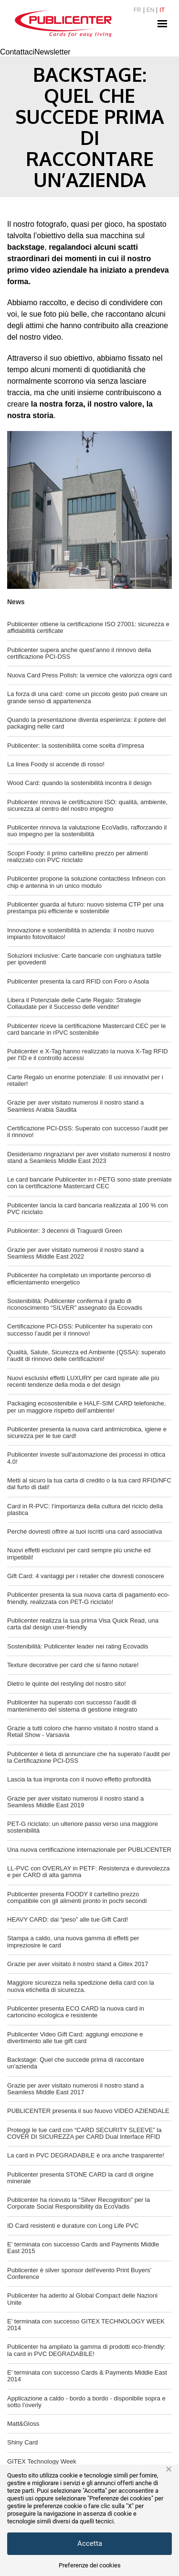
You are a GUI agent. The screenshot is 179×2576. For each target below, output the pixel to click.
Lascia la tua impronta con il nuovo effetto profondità (79, 1779)
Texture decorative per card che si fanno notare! (72, 1665)
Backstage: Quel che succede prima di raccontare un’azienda (75, 2063)
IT (162, 10)
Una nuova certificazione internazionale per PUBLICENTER (89, 1849)
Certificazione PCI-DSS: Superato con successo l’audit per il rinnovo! (87, 1132)
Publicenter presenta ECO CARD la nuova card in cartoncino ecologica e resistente (75, 2012)
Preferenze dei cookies (90, 2565)
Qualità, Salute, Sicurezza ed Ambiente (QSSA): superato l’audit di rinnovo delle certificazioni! (86, 1355)
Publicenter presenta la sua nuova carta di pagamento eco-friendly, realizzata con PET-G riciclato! (88, 1598)
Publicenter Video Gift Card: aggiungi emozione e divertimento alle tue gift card (75, 2038)
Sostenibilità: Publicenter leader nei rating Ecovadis (77, 1646)
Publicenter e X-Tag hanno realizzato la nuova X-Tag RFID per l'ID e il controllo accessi (87, 1054)
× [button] (169, 2469)
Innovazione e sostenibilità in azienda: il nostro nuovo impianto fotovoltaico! (80, 933)
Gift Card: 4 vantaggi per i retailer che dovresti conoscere (85, 1576)
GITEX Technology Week (41, 2461)
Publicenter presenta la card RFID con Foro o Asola (78, 981)
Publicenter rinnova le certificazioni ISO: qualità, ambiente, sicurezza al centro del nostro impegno (87, 805)
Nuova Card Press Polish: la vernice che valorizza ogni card (89, 675)
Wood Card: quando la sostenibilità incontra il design (79, 782)
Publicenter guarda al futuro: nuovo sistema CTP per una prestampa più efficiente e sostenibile (85, 908)
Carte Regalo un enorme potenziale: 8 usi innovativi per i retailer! (85, 1080)
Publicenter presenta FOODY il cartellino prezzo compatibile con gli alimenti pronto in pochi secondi (77, 1897)
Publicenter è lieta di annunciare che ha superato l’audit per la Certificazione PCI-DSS (88, 1757)
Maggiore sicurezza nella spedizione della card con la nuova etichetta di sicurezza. (80, 1986)
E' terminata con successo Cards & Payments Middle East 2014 (87, 2376)
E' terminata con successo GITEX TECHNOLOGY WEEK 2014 (86, 2325)
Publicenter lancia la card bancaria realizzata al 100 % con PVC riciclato (87, 1209)
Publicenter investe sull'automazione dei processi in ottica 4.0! (86, 1458)
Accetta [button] (89, 2543)
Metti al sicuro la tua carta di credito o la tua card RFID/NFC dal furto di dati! (89, 1484)
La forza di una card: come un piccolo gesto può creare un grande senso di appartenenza (87, 697)
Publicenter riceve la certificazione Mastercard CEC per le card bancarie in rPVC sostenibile (86, 1029)
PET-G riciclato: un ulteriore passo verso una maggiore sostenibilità (82, 1827)
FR (137, 10)
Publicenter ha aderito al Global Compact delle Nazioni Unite (82, 2299)
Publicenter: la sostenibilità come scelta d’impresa (75, 745)
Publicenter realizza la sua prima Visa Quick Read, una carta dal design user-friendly (82, 1624)
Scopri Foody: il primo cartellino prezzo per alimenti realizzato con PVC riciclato (77, 856)
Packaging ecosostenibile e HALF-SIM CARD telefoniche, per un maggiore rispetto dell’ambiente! (86, 1407)
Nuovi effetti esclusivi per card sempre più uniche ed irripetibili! (78, 1553)
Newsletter (52, 52)
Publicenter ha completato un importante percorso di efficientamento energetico (79, 1278)
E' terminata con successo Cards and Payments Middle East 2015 (83, 2248)
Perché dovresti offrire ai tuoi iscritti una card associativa (84, 1531)
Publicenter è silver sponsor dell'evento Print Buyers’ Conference (79, 2273)
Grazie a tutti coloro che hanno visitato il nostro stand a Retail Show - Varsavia (82, 1731)
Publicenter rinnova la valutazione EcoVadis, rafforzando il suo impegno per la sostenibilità (87, 831)
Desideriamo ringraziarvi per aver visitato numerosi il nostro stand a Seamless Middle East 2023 (88, 1157)
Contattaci (17, 52)
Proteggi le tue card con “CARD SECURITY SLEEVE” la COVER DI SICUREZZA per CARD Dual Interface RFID (84, 2133)
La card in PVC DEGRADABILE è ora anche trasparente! (85, 2155)
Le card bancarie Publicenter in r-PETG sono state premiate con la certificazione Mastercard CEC (89, 1183)
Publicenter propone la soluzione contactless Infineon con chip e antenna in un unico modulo (86, 882)
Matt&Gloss (23, 2423)
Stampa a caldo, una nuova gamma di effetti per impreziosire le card (73, 1941)
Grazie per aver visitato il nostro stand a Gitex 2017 (77, 1964)
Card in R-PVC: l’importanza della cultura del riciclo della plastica (85, 1509)
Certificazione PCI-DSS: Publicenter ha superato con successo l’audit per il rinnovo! (79, 1330)
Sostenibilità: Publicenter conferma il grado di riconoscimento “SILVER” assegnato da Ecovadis (74, 1304)
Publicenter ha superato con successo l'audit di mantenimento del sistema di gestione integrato (72, 1706)
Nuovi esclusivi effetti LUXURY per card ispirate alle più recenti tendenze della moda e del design (83, 1381)
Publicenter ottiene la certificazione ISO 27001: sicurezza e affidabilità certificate (88, 627)
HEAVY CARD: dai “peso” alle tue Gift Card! (67, 1919)
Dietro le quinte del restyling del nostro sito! (66, 1683)
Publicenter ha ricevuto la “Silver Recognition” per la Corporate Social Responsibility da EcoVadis (78, 2203)
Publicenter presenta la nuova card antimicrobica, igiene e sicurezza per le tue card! (87, 1432)
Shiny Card (22, 2442)
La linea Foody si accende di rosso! (56, 764)
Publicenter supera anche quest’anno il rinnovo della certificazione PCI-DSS (79, 653)
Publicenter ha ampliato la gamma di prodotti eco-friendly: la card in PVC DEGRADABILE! (86, 2350)
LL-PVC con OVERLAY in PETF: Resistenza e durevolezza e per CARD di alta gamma (88, 1872)
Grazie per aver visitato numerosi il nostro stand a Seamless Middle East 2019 (75, 1802)
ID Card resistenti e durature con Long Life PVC (72, 2225)
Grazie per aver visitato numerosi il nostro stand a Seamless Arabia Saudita (75, 1106)
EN (151, 10)
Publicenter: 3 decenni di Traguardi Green (64, 1230)
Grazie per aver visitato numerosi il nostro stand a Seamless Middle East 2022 (75, 1253)
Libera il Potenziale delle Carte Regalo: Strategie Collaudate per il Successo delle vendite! (74, 1003)
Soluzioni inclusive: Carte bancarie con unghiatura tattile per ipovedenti (84, 959)
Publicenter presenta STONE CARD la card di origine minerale (80, 2178)
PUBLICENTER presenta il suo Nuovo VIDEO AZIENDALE (88, 2110)
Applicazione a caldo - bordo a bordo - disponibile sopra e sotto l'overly (86, 2402)
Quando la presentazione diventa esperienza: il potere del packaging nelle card (86, 723)
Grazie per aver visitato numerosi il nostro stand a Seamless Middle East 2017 (75, 2089)
